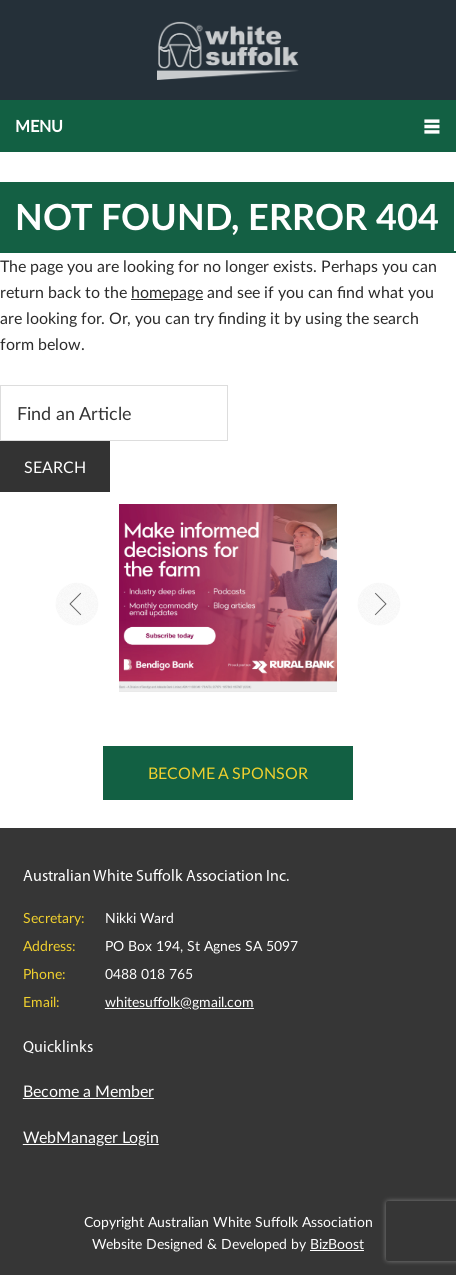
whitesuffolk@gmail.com (179, 1001)
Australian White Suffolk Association (228, 50)
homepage (167, 291)
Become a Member (88, 1090)
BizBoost (337, 1243)
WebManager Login (91, 1136)
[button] (228, 126)
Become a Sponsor (228, 772)
